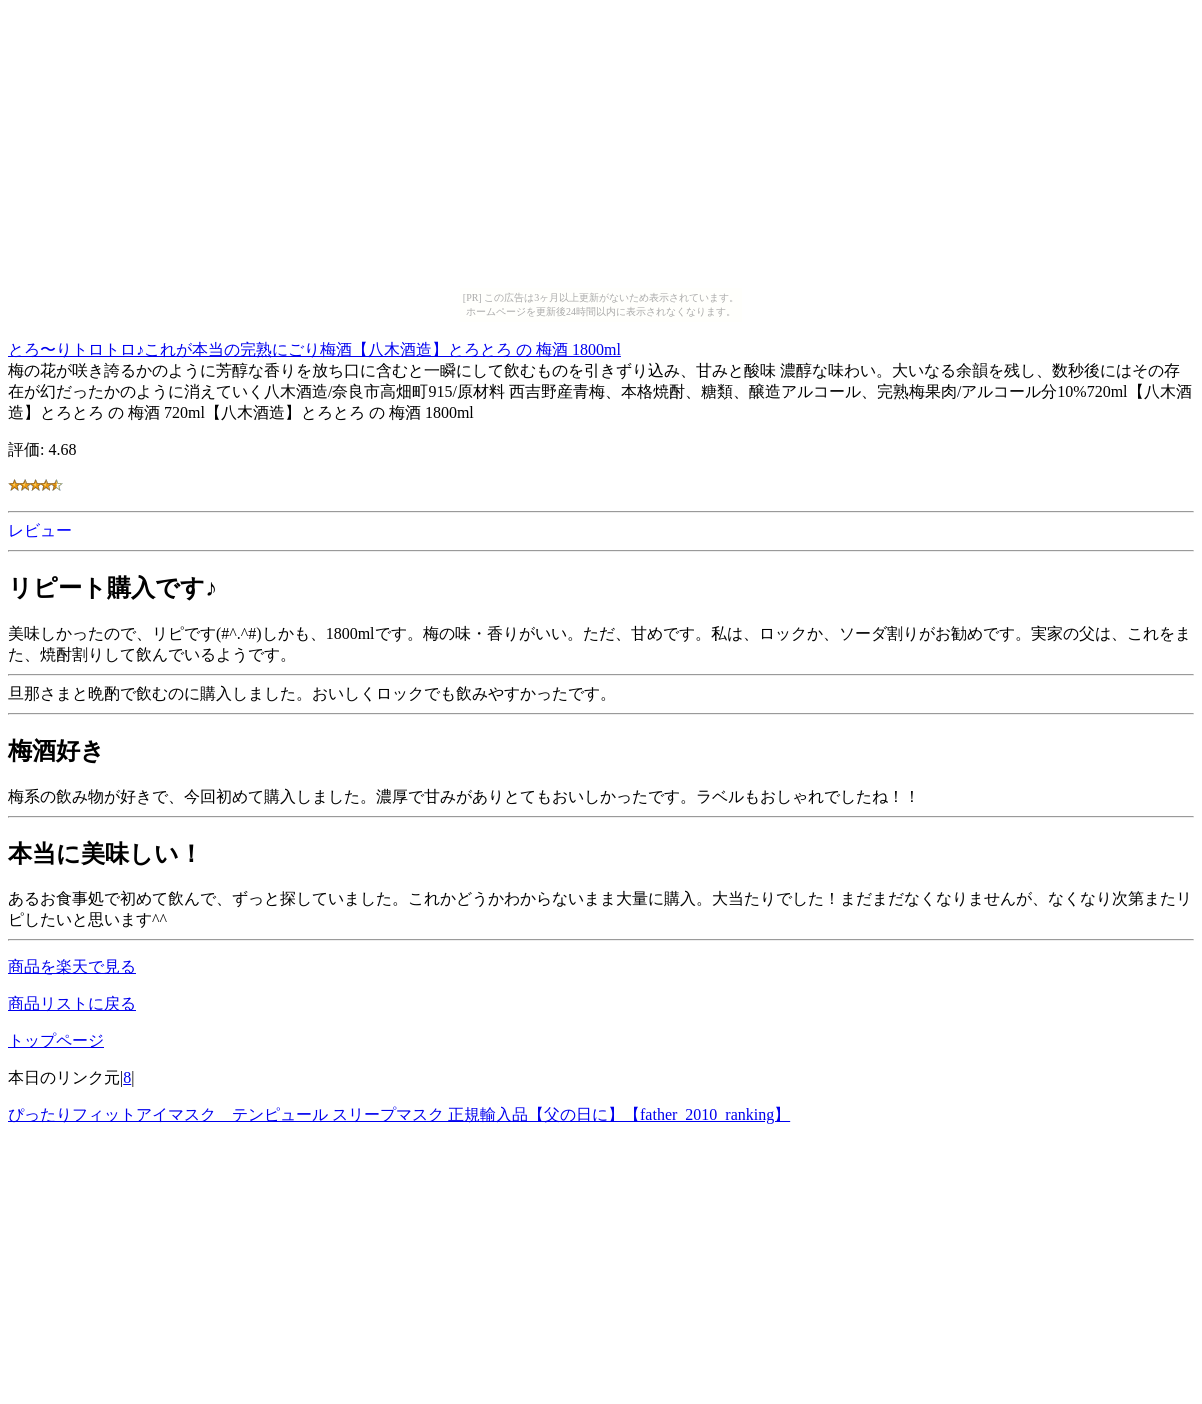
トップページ (56, 1040)
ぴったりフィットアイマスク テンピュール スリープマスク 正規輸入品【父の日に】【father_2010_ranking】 (399, 1114)
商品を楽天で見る (72, 966)
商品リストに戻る (72, 1003)
